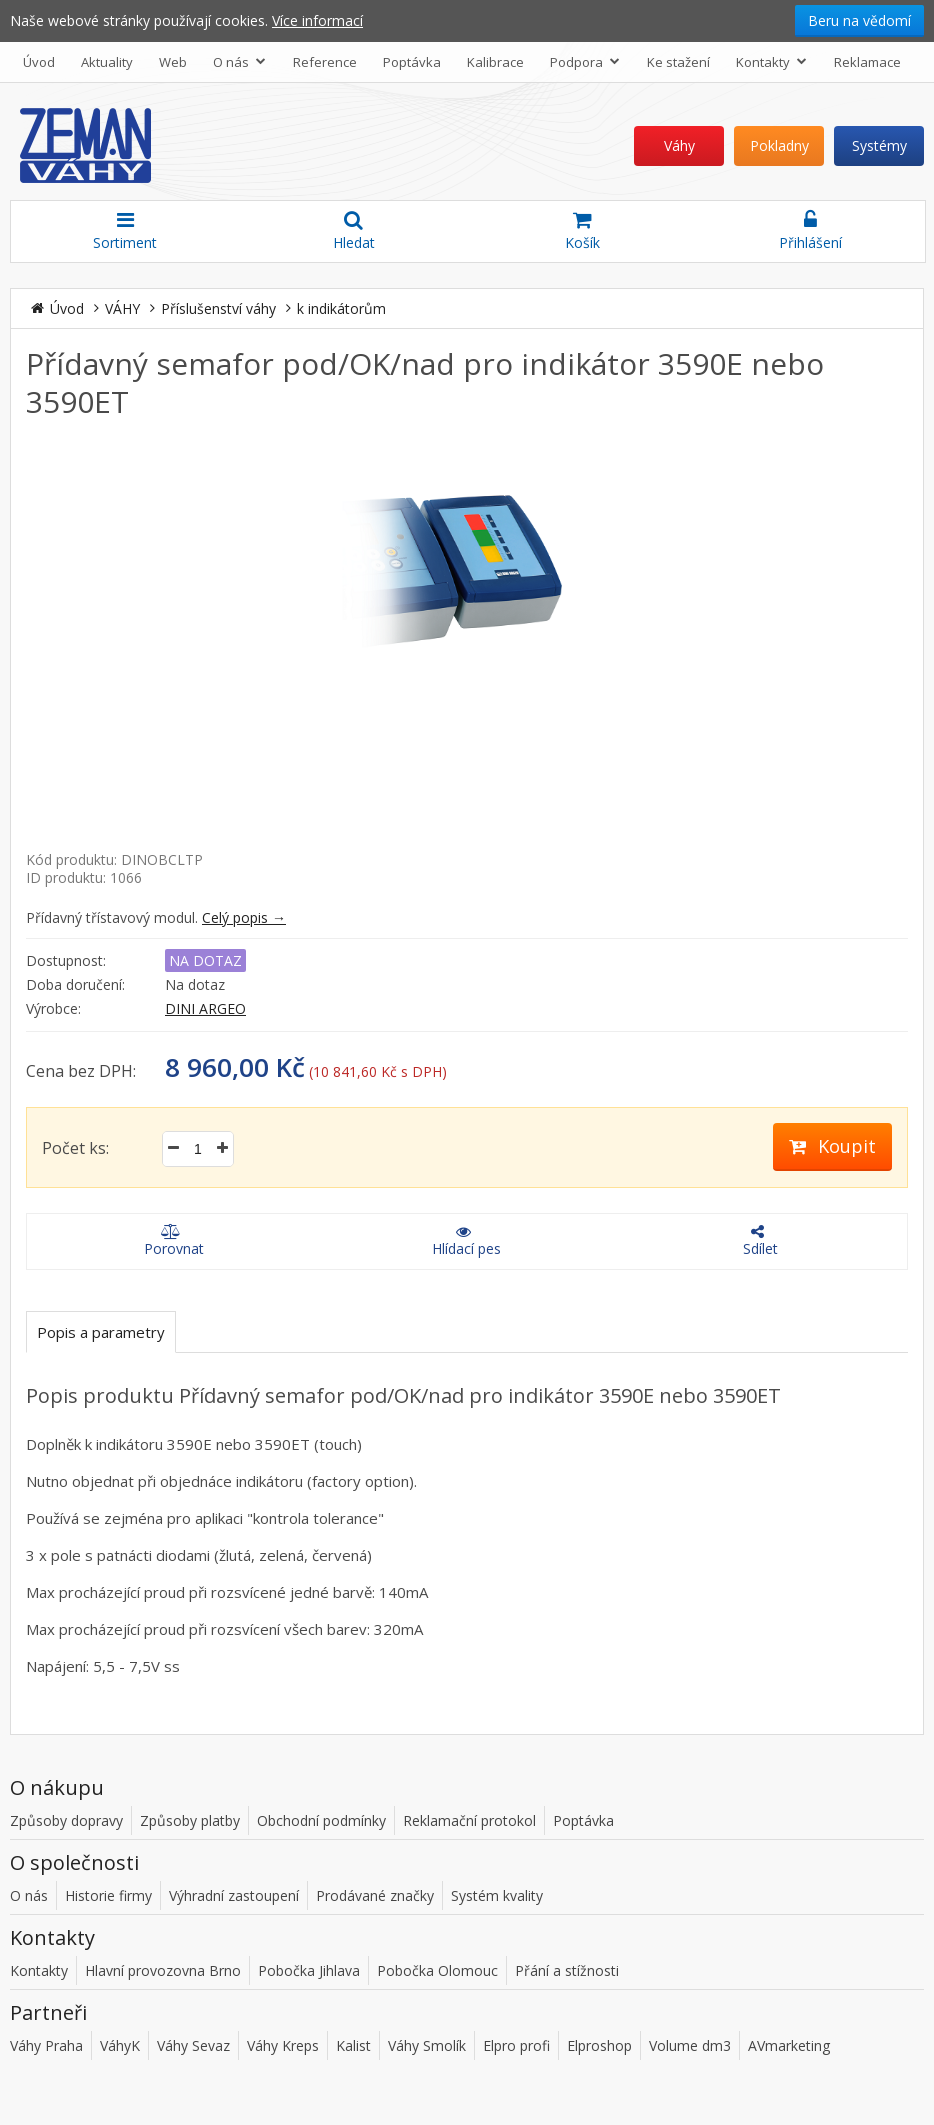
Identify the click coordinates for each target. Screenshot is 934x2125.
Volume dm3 (690, 2045)
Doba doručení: (75, 984)
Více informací (317, 20)
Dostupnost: (66, 960)
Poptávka (412, 62)
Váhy (679, 145)
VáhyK (120, 2045)
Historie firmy (108, 1895)
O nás (241, 61)
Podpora (587, 61)
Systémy (879, 145)
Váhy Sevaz (193, 2045)
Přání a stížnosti (567, 1970)
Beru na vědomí (859, 20)
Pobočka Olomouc (437, 1970)
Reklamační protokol (469, 1820)
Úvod (39, 62)
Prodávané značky (375, 1895)
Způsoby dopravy (66, 1820)
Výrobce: (53, 1008)
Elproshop (599, 2045)
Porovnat (170, 1241)
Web (173, 62)
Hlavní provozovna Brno (163, 1970)
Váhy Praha (46, 2045)
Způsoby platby (190, 1820)
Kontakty (773, 61)
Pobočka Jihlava (309, 1970)
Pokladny (779, 145)
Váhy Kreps (283, 2045)
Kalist (353, 2045)
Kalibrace (495, 62)
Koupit (832, 1146)
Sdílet (757, 1241)
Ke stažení (678, 62)
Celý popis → (244, 917)
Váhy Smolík (427, 2045)
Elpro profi (516, 2045)
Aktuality (107, 62)
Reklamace (867, 62)
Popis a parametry (101, 1332)
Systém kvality (497, 1895)
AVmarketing (789, 2045)
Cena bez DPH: (81, 1071)
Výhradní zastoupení (234, 1895)
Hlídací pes (463, 1241)
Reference (325, 62)
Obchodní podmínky (321, 1820)
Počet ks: (75, 1148)
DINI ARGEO (205, 1008)
